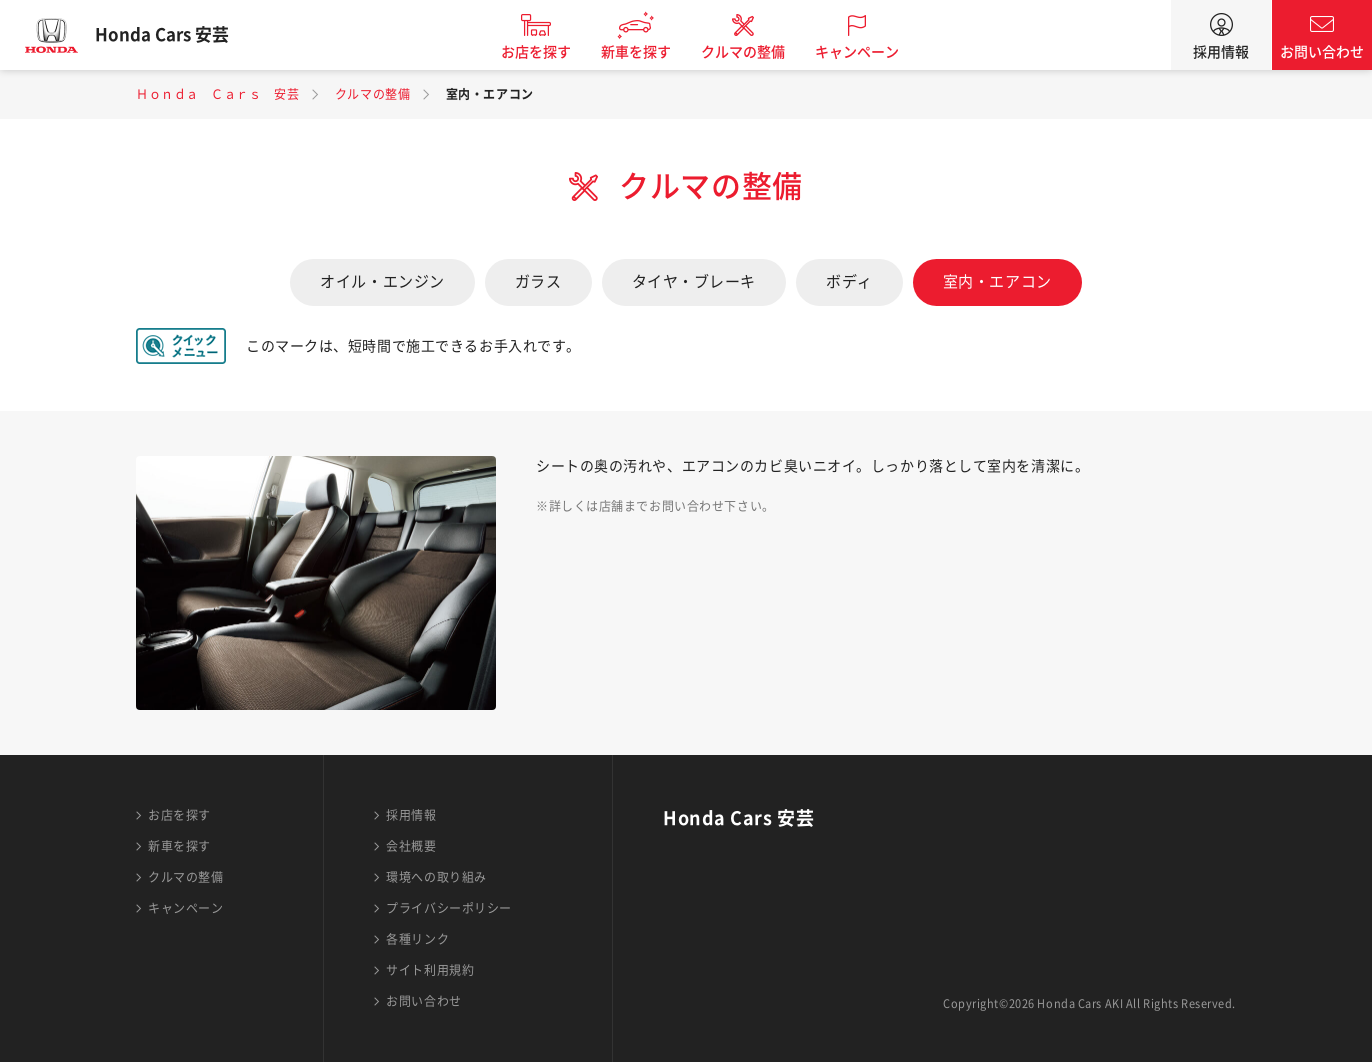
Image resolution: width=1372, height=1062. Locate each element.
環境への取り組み (436, 877)
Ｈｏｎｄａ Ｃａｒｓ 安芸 (217, 94)
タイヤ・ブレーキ (694, 281)
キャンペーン (870, 52)
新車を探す (649, 52)
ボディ (849, 281)
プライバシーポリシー (449, 908)
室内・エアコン (997, 281)
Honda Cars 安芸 (175, 35)
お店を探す (549, 52)
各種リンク (417, 939)
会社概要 (411, 846)
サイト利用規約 (430, 970)
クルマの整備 (756, 52)
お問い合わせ (1322, 52)
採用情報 (1221, 52)
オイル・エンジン (382, 281)
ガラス (538, 281)
